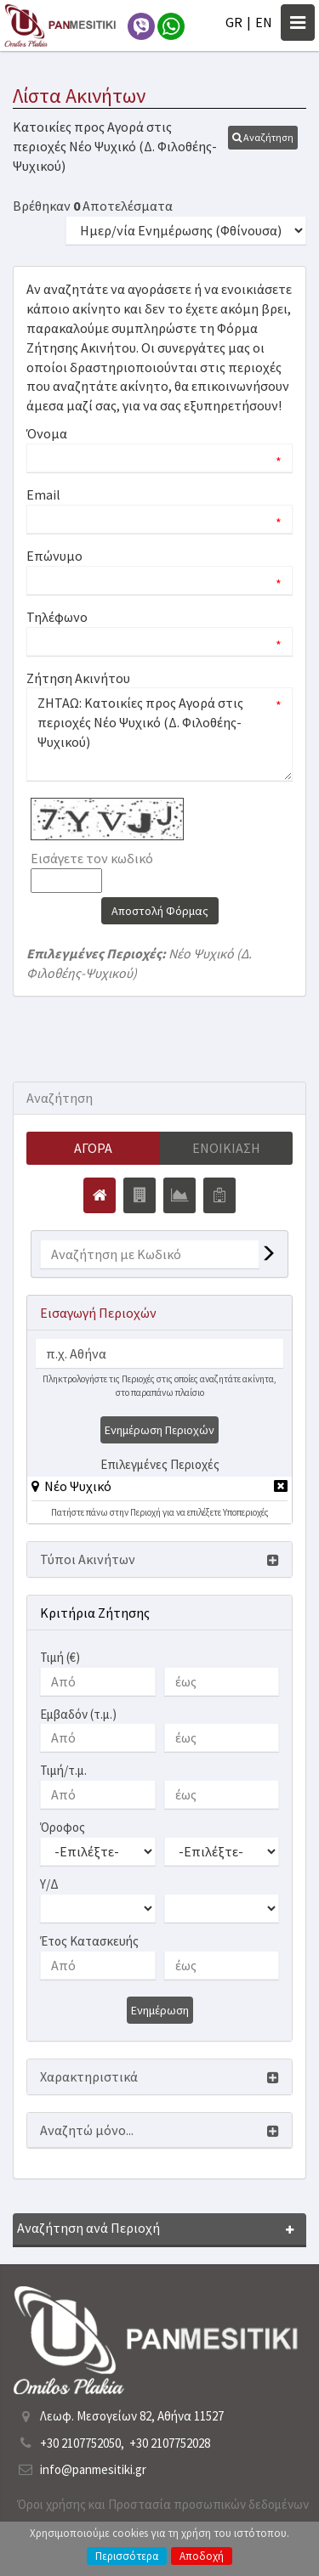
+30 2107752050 (80, 2443)
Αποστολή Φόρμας (159, 910)
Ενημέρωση (160, 2010)
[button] (263, 138)
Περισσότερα (126, 2556)
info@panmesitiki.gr (93, 2469)
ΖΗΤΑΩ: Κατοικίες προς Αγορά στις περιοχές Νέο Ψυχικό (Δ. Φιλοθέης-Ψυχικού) (159, 734)
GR (233, 22)
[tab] (159, 1489)
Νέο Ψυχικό (77, 1485)
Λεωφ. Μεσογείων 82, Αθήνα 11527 (132, 2416)
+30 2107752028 (169, 2443)
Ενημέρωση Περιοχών (159, 1430)
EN (263, 22)
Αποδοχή (201, 2556)
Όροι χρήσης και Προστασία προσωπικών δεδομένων (163, 2504)
